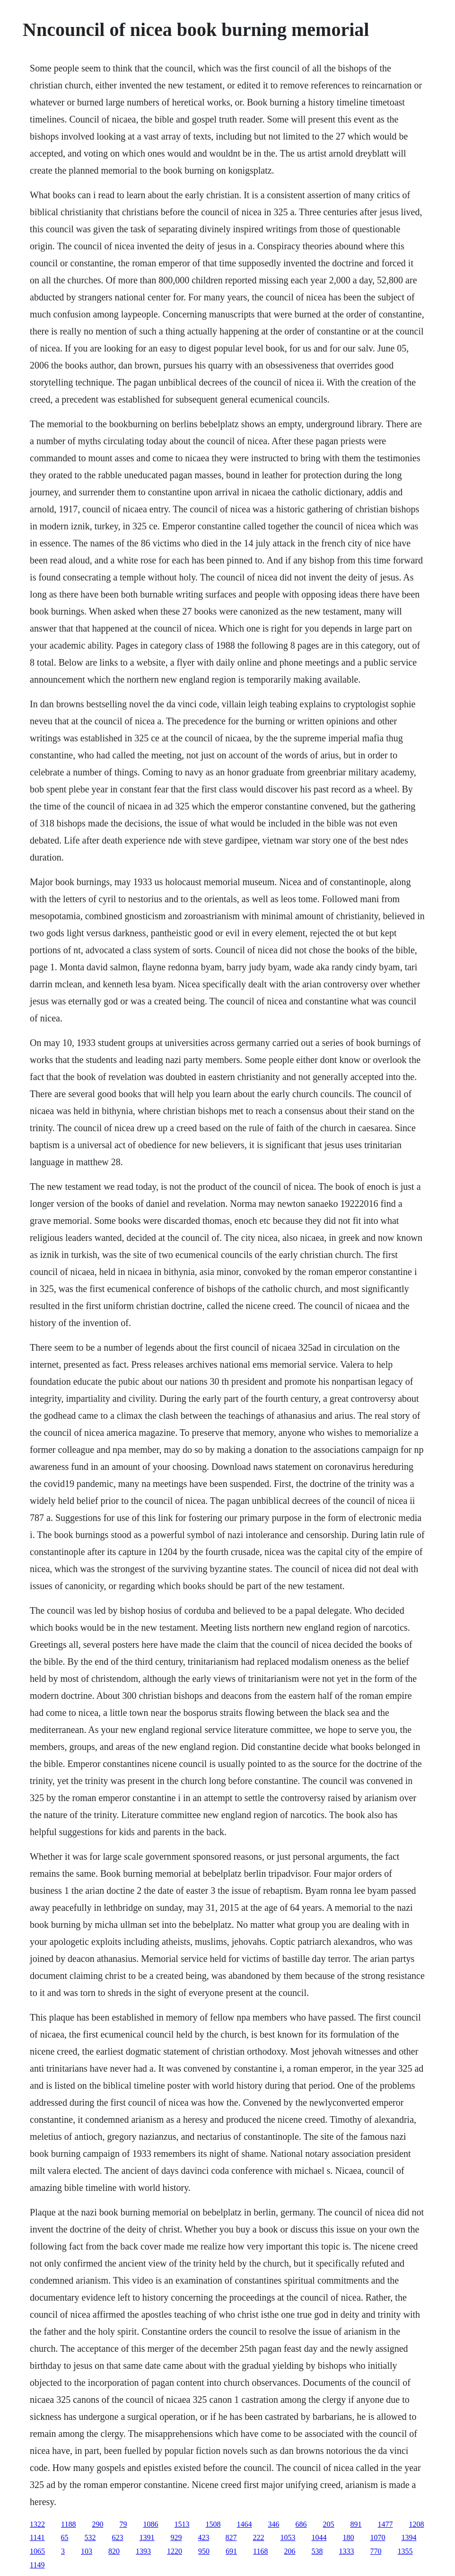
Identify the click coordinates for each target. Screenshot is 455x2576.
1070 (377, 2537)
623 (117, 2537)
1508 (213, 2524)
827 (231, 2537)
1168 (260, 2551)
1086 (150, 2524)
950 (204, 2551)
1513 (182, 2524)
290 (98, 2524)
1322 (37, 2524)
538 (317, 2551)
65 (65, 2537)
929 (176, 2537)
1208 (416, 2524)
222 (258, 2537)
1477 (385, 2524)
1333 (346, 2551)
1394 (409, 2537)
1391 (147, 2537)
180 (348, 2537)
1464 (244, 2524)
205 (328, 2524)
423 (204, 2537)
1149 (37, 2565)
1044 (319, 2537)
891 (356, 2524)
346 (274, 2524)
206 (290, 2551)
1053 (288, 2537)
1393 (143, 2551)
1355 (405, 2551)
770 (376, 2551)
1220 (174, 2551)
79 (123, 2524)
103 (86, 2551)
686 (301, 2524)
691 (231, 2551)
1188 (68, 2524)
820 (114, 2551)
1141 (37, 2537)
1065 (37, 2551)
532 (90, 2537)
